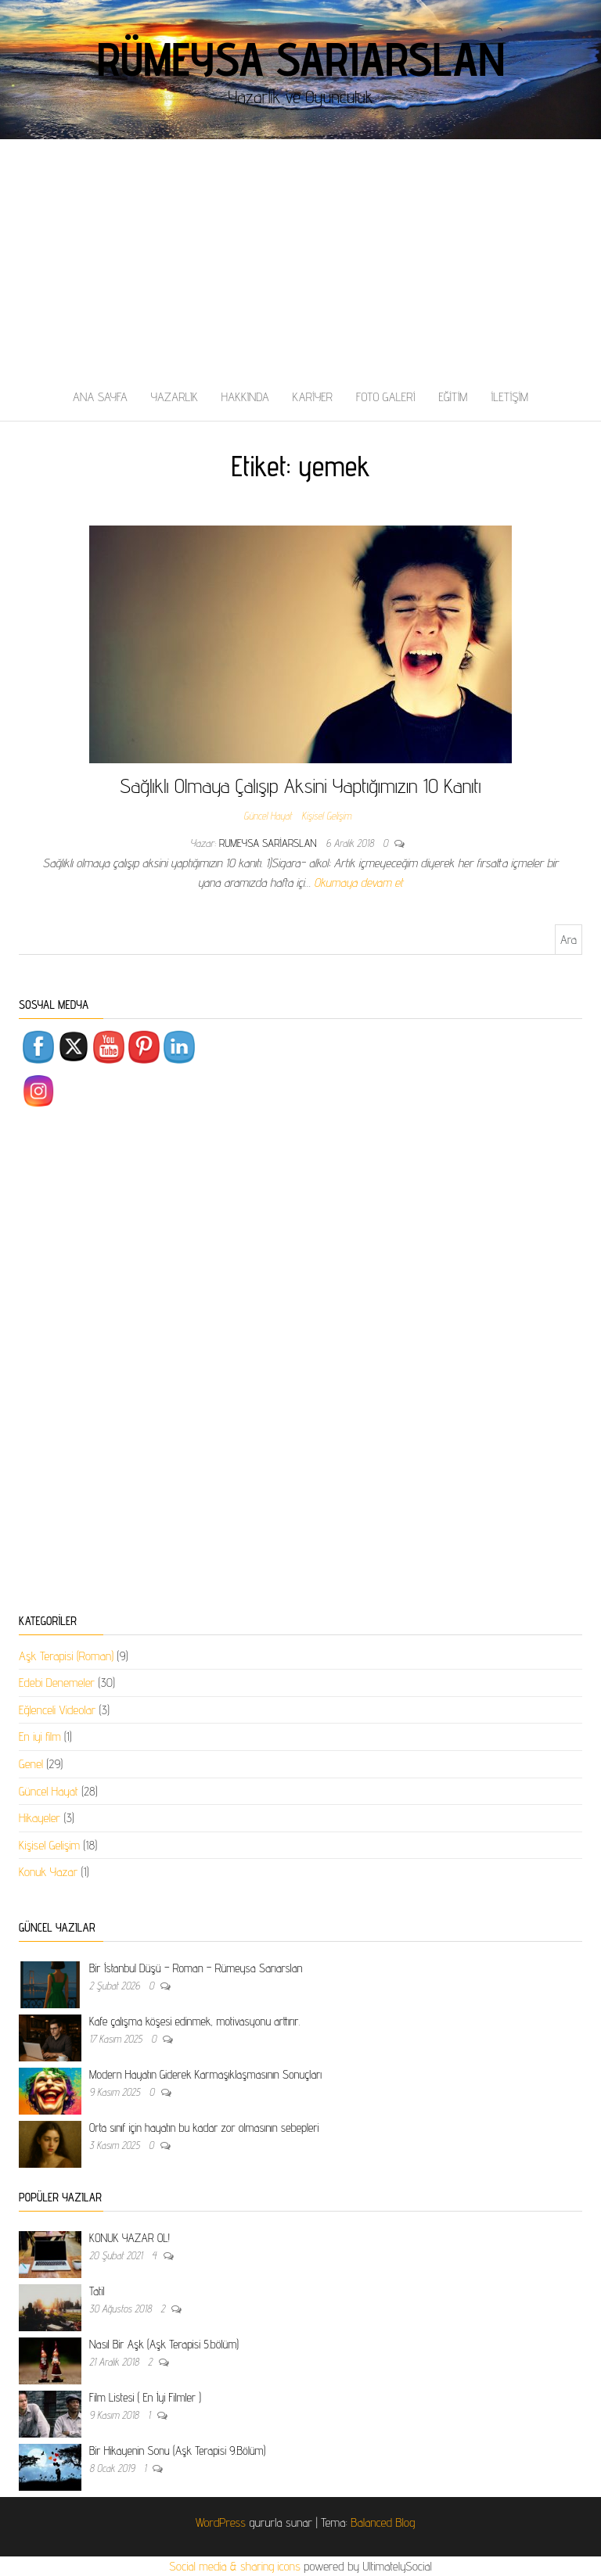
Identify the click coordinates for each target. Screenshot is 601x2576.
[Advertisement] (300, 256)
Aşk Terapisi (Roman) (66, 1656)
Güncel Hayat (267, 815)
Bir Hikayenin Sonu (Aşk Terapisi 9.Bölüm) (177, 2450)
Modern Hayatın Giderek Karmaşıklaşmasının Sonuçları (205, 2074)
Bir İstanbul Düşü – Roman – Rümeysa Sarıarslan (195, 1968)
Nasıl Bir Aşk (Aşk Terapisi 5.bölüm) (164, 2344)
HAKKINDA (245, 396)
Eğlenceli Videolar (57, 1709)
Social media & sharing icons (236, 2566)
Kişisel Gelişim (326, 815)
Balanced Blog (383, 2522)
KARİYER (313, 396)
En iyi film (40, 1736)
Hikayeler (39, 1817)
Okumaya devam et (358, 882)
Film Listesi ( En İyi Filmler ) (145, 2397)
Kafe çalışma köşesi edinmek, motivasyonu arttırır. (194, 2021)
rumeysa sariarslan (269, 843)
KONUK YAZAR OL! (129, 2237)
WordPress (221, 2522)
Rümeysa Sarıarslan (301, 58)
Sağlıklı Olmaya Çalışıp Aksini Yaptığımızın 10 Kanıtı (300, 785)
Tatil (96, 2291)
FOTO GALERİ (386, 396)
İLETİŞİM (509, 396)
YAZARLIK (174, 396)
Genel (31, 1763)
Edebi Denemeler (57, 1682)
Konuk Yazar (48, 1871)
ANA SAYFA (100, 396)
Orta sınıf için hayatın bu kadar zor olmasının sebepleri (204, 2127)
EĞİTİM (452, 396)
